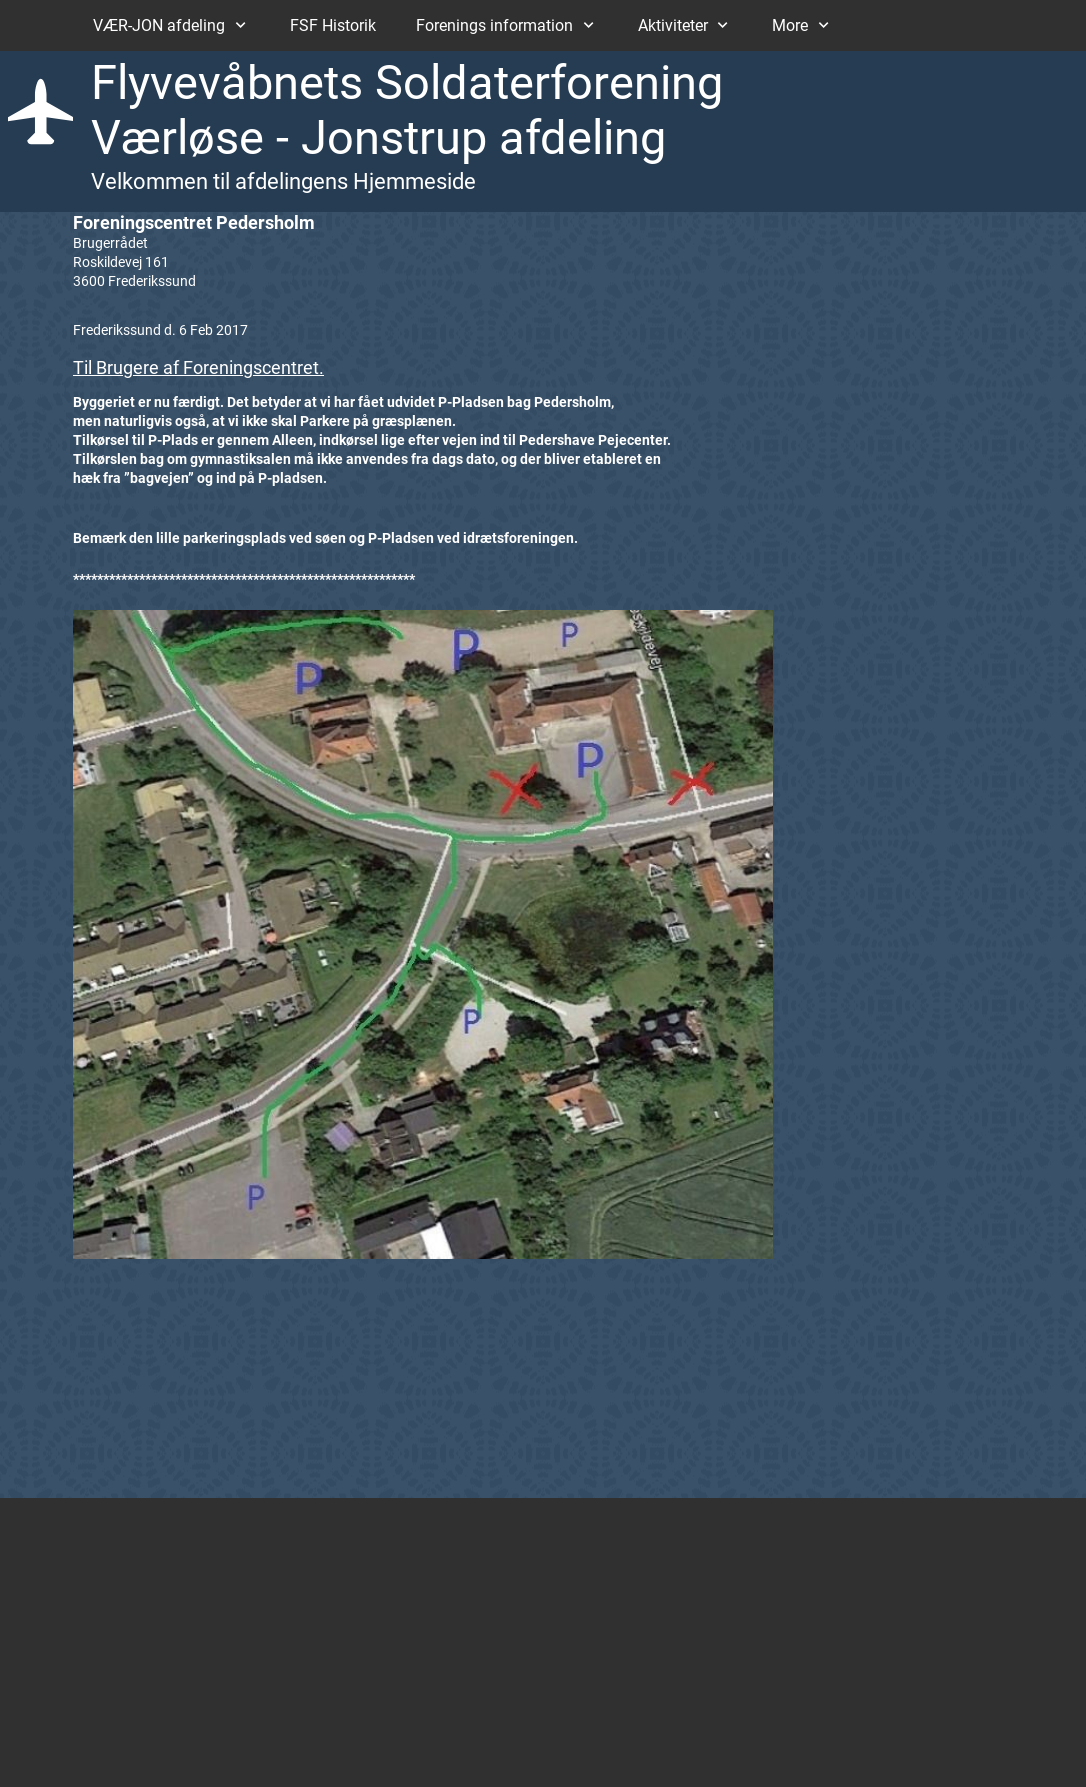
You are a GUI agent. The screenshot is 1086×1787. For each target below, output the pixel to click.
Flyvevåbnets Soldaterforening (407, 82)
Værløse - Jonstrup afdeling (378, 137)
